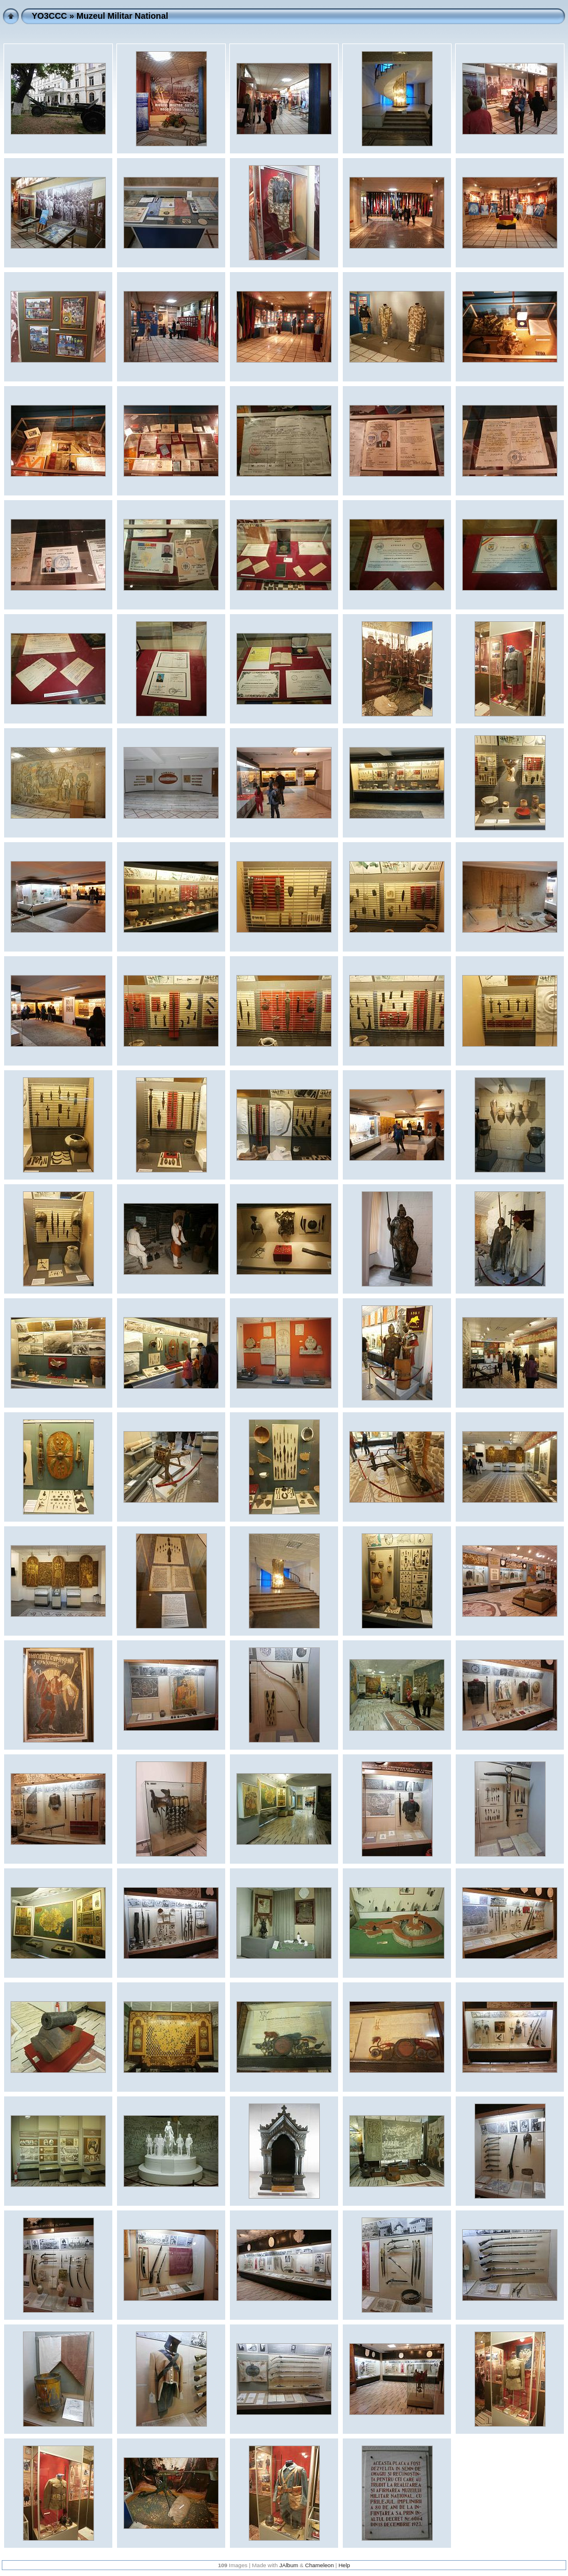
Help (344, 2565)
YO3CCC (49, 16)
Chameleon (319, 2565)
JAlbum (288, 2565)
